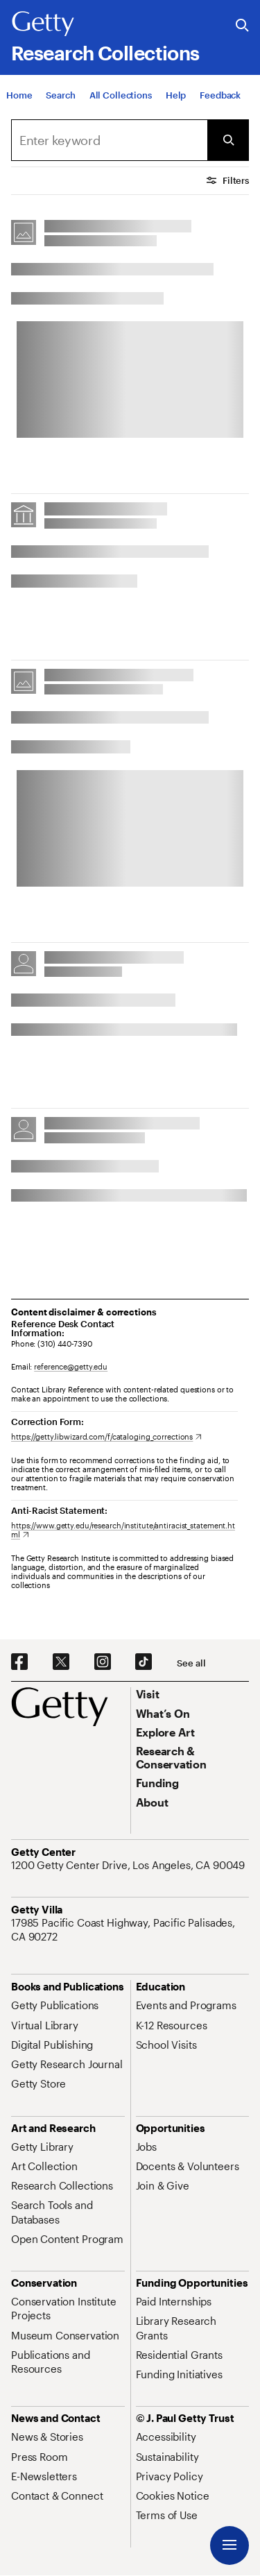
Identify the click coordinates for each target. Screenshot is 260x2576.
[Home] (19, 95)
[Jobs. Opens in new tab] (146, 2146)
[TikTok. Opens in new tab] (143, 1662)
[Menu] (229, 2545)
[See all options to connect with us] (191, 1663)
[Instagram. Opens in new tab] (102, 1662)
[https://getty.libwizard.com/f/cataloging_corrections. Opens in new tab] (106, 1436)
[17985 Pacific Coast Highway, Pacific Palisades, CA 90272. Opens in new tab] (130, 1930)
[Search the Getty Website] (242, 26)
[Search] (60, 95)
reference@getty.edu (70, 1366)
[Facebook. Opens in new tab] (19, 1662)
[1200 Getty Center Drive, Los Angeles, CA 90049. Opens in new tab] (129, 1865)
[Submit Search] (228, 140)
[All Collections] (120, 95)
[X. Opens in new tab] (61, 1662)
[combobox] (109, 140)
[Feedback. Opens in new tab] (220, 95)
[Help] (176, 95)
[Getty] (43, 24)
